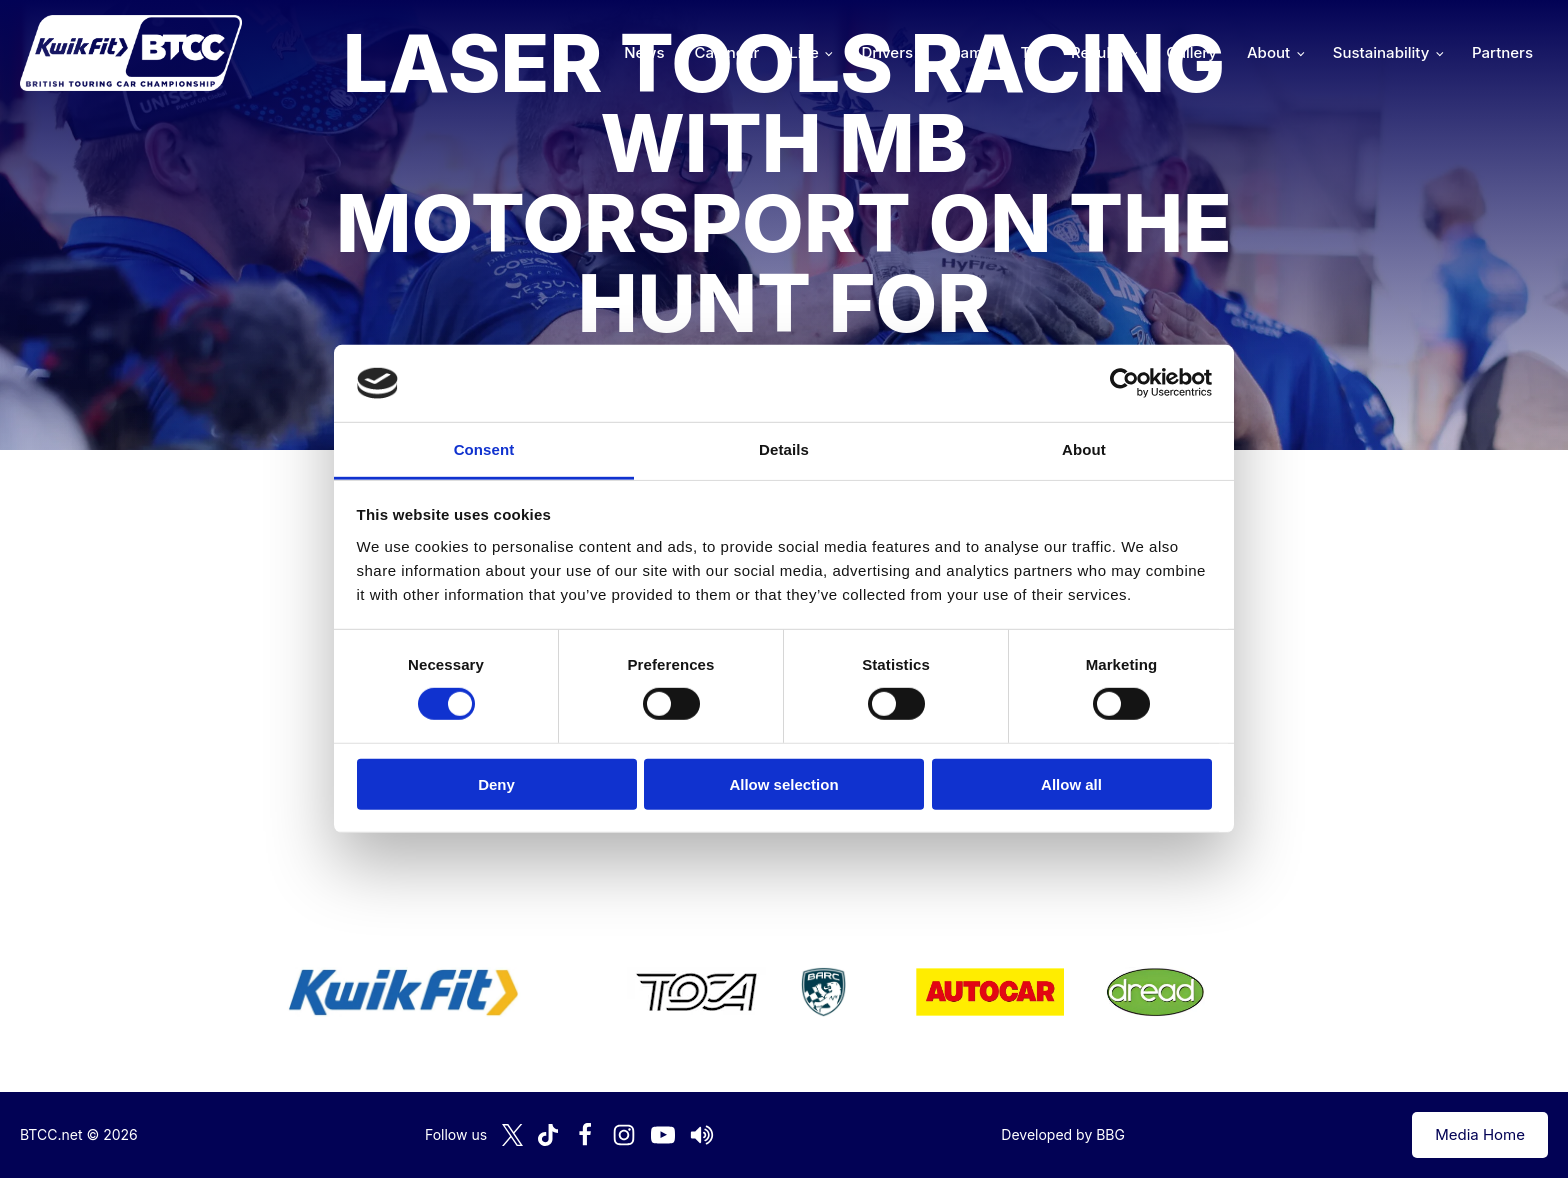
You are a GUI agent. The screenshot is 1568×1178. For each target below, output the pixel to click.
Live (803, 52)
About (1268, 52)
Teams (967, 52)
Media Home (1480, 1134)
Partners (1502, 52)
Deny (496, 783)
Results (1097, 52)
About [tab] (1084, 449)
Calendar (727, 52)
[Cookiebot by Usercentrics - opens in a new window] (1124, 383)
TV (1031, 52)
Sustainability (1381, 52)
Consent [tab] (484, 449)
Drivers (887, 52)
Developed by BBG (1063, 1134)
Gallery (1191, 52)
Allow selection (783, 783)
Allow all (1071, 783)
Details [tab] (784, 449)
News (644, 52)
